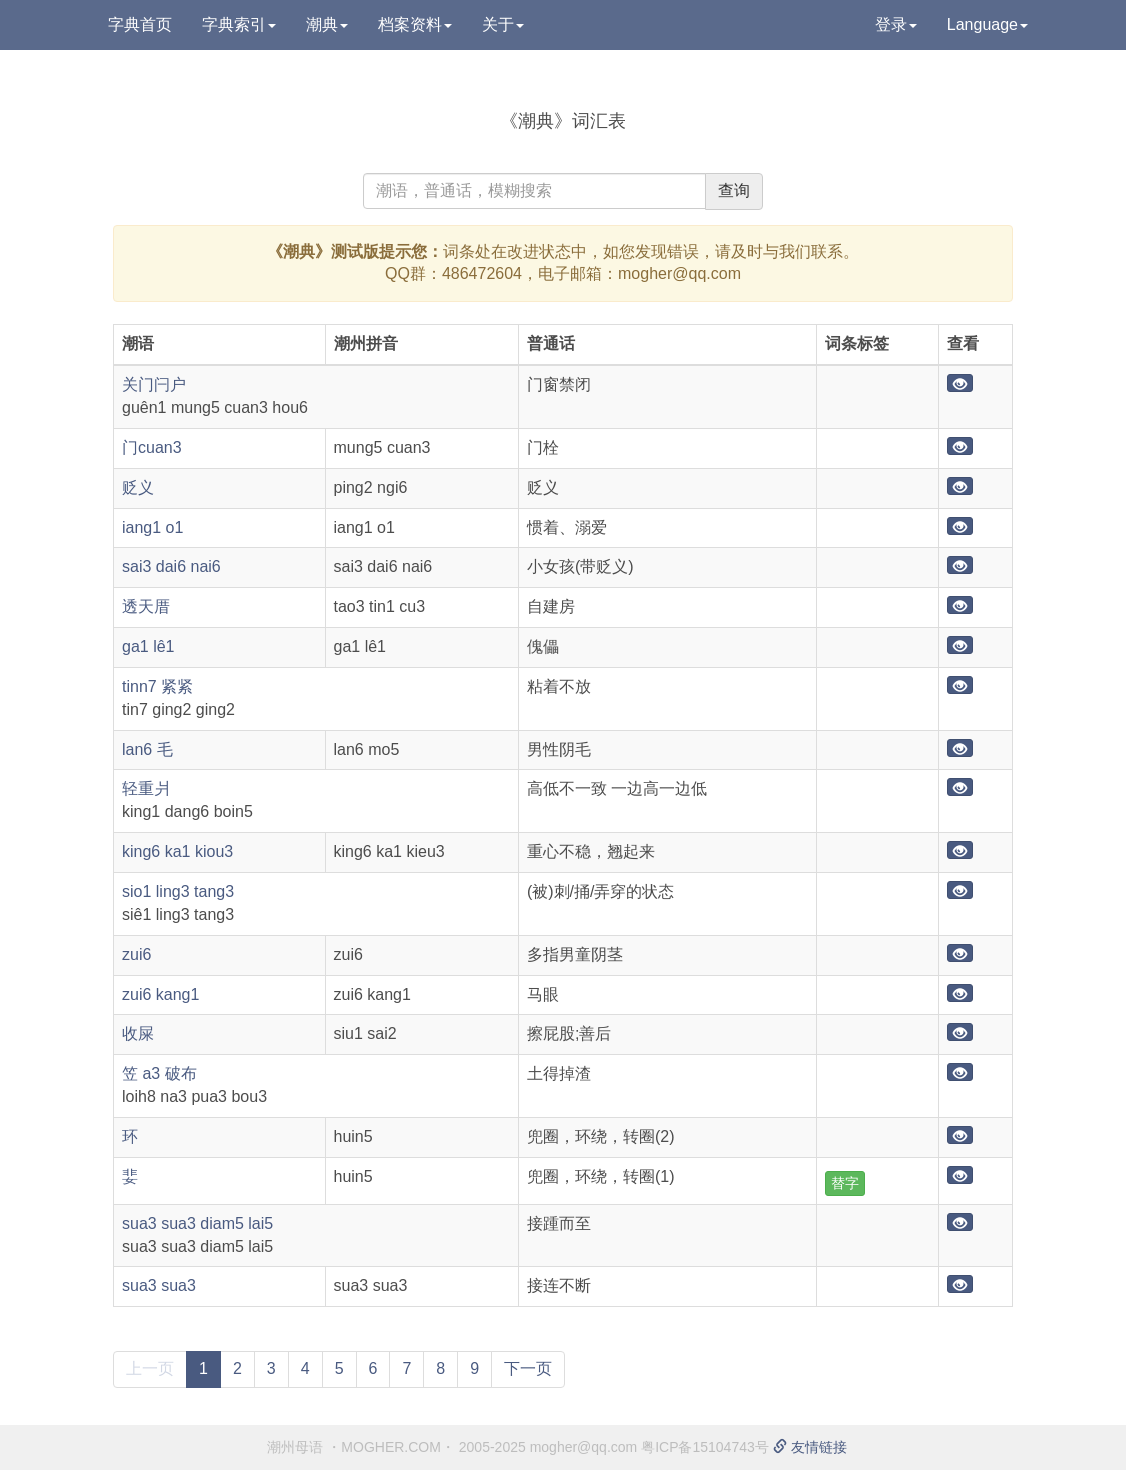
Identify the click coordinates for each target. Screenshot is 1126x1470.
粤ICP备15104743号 (705, 1447)
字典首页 (140, 24)
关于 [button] (503, 24)
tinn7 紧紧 (157, 686)
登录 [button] (896, 24)
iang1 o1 (152, 527)
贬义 (138, 487)
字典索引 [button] (239, 24)
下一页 (528, 1368)
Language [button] (987, 24)
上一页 (150, 1368)
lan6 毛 (147, 749)
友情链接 (810, 1447)
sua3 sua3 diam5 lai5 (197, 1223)
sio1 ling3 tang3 (178, 891)
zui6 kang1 (160, 994)
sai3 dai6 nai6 (171, 566)
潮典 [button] (327, 24)
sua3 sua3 (159, 1285)
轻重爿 (146, 788)
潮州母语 (295, 1447)
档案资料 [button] (415, 24)
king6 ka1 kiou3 (177, 851)
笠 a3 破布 (159, 1073)
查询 (734, 190)
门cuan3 (152, 447)
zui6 (136, 954)
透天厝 (146, 606)
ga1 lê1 (148, 646)
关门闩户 (154, 384)
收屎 (138, 1033)
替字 (845, 1183)
